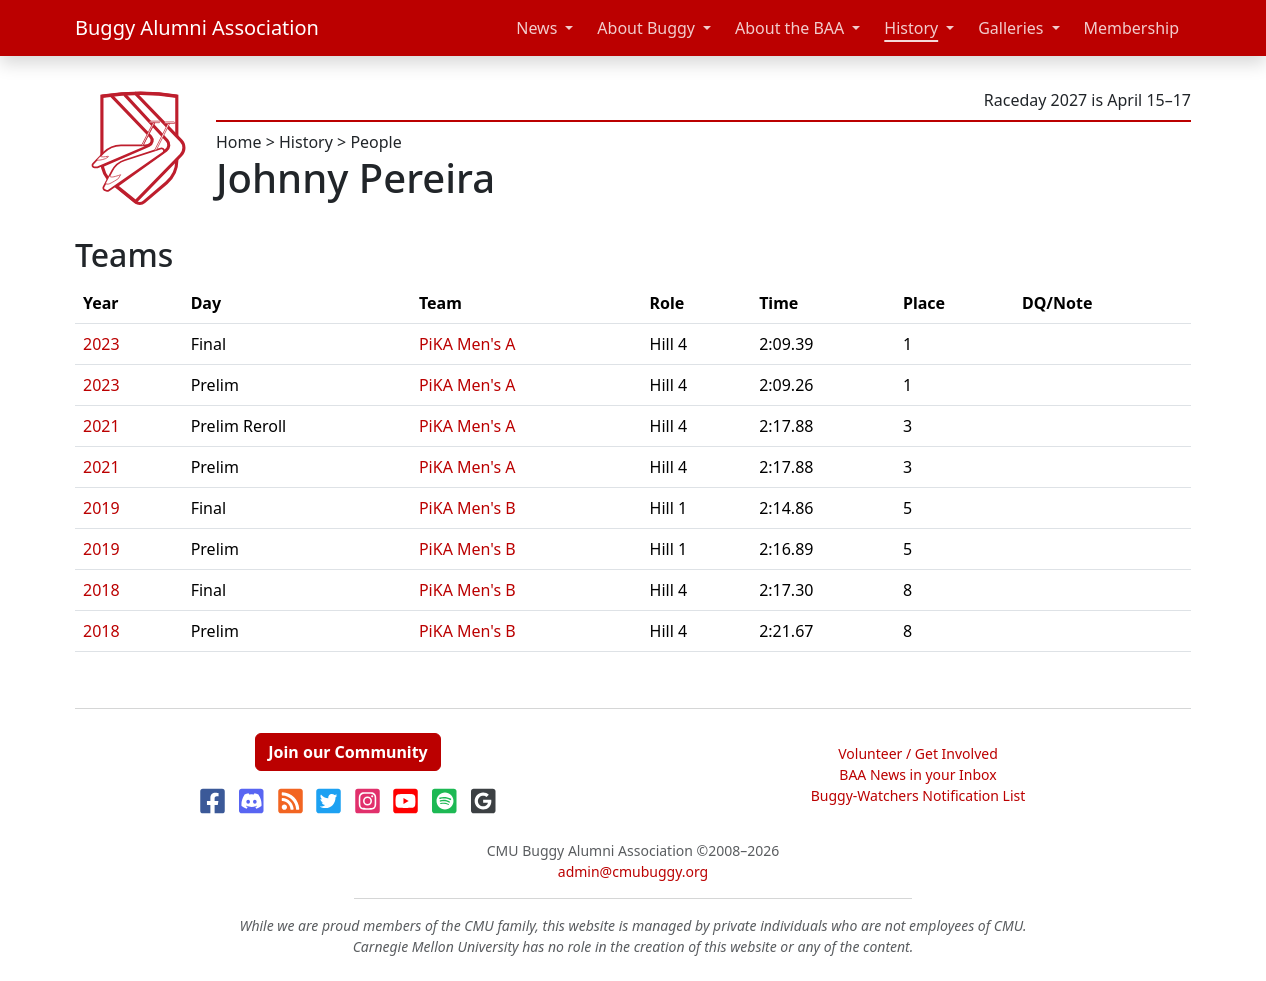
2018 (101, 590)
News (536, 28)
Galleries (1010, 28)
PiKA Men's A (467, 344)
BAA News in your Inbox (917, 774)
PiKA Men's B (467, 508)
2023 (101, 344)
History (911, 28)
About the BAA (789, 28)
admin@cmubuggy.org (633, 871)
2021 (101, 426)
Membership (1132, 28)
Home (239, 142)
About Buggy (646, 28)
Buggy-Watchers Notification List (918, 795)
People (375, 142)
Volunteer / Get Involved (918, 753)
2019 (101, 508)
